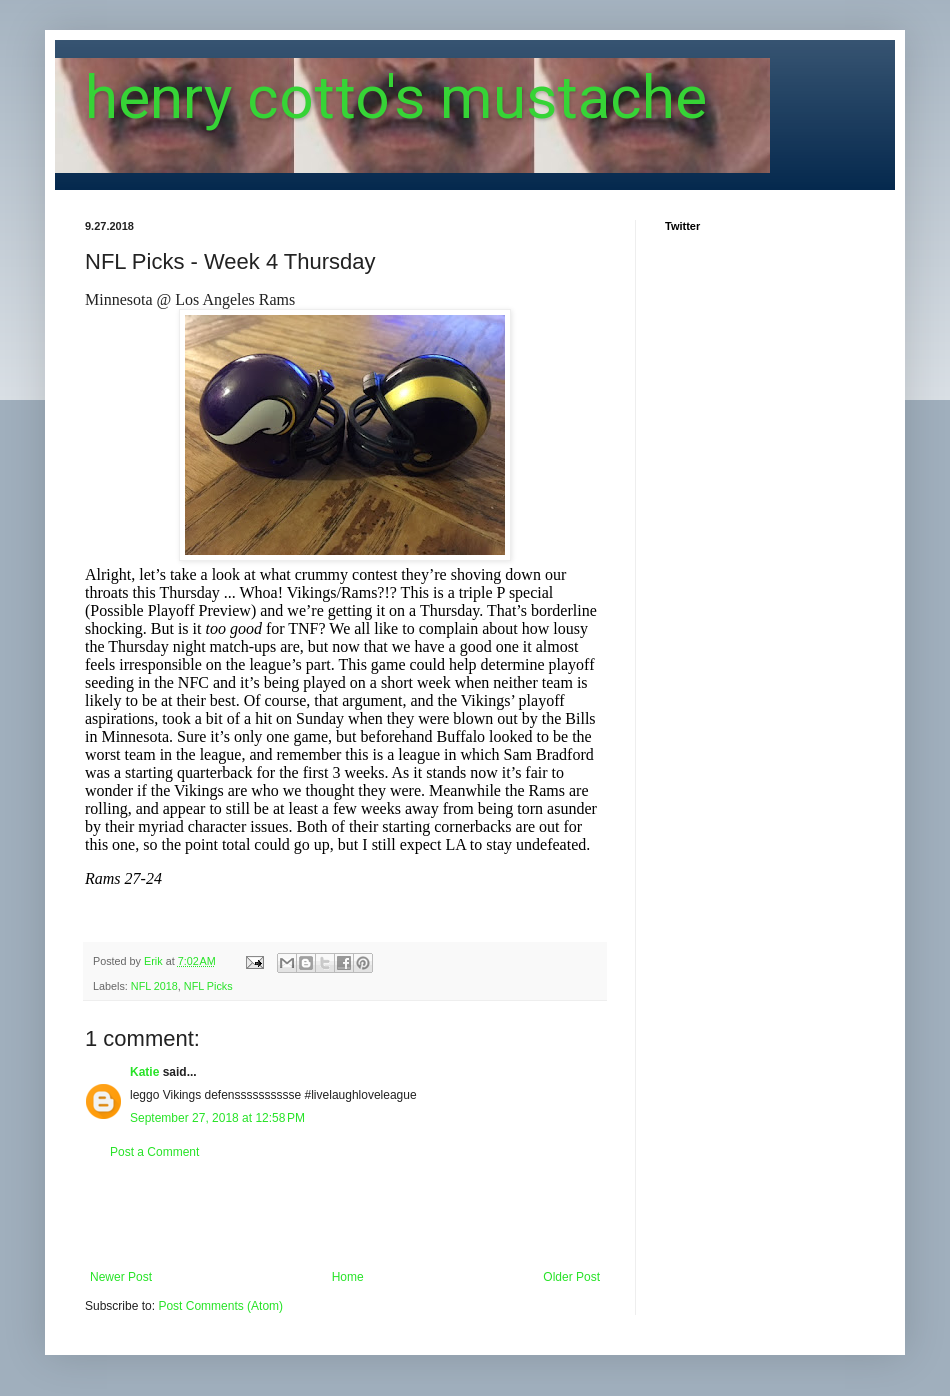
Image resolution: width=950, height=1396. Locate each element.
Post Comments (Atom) (220, 1306)
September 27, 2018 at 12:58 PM (217, 1118)
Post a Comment (154, 1152)
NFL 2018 (154, 986)
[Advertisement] (345, 1215)
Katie (144, 1072)
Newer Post (121, 1277)
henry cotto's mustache (396, 97)
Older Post (571, 1277)
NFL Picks (208, 986)
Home (348, 1277)
